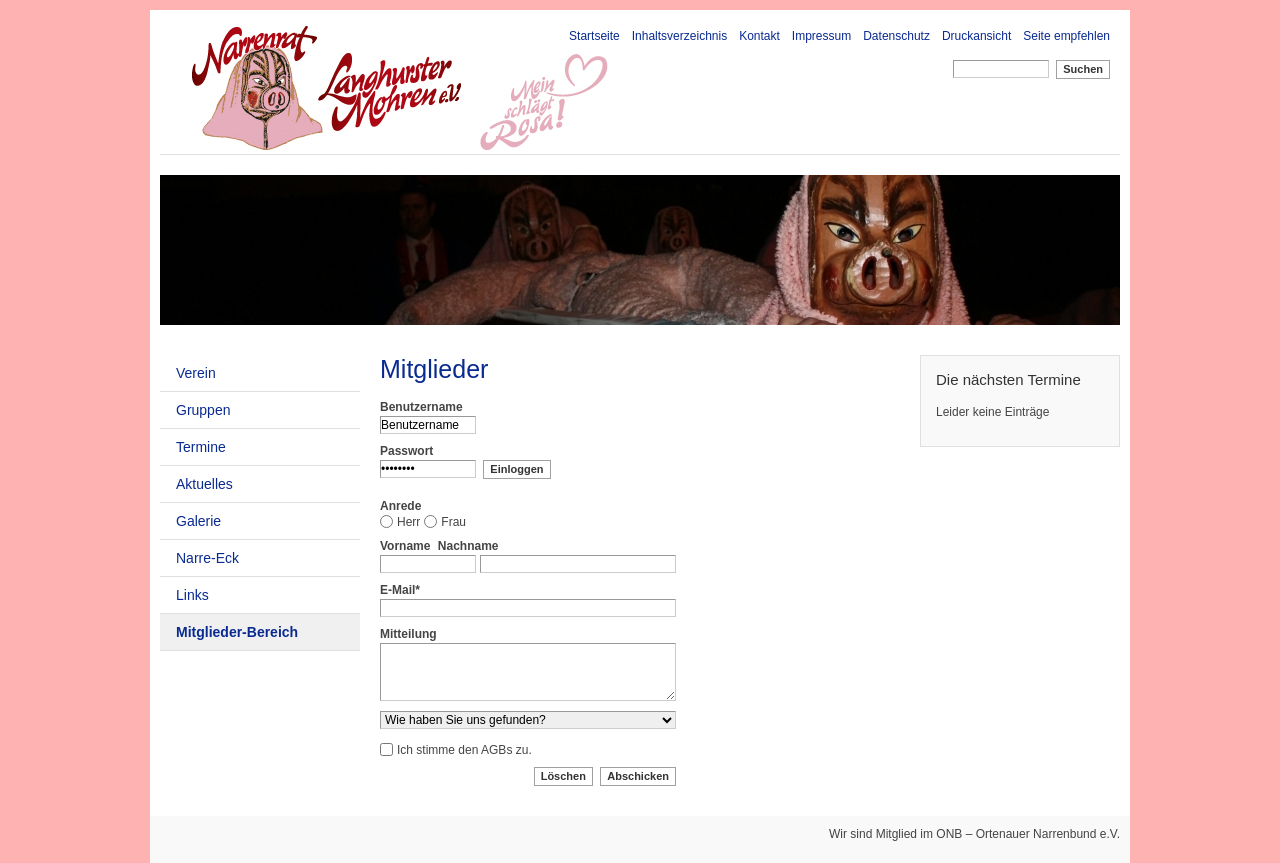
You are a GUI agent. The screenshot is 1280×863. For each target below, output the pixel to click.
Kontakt (759, 36)
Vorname (405, 546)
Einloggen (516, 469)
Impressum (821, 36)
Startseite (594, 36)
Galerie (198, 521)
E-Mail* (400, 590)
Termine (201, 447)
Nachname (468, 546)
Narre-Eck (207, 558)
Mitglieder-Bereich (237, 632)
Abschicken (638, 776)
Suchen (1083, 69)
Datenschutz (896, 36)
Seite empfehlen (1066, 36)
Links (192, 595)
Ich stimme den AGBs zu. (464, 750)
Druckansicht (976, 36)
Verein (196, 373)
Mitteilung (408, 634)
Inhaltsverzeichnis (679, 36)
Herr (408, 522)
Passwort (406, 451)
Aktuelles (204, 484)
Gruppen (203, 410)
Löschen (563, 776)
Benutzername (421, 407)
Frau (453, 522)
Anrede (400, 506)
